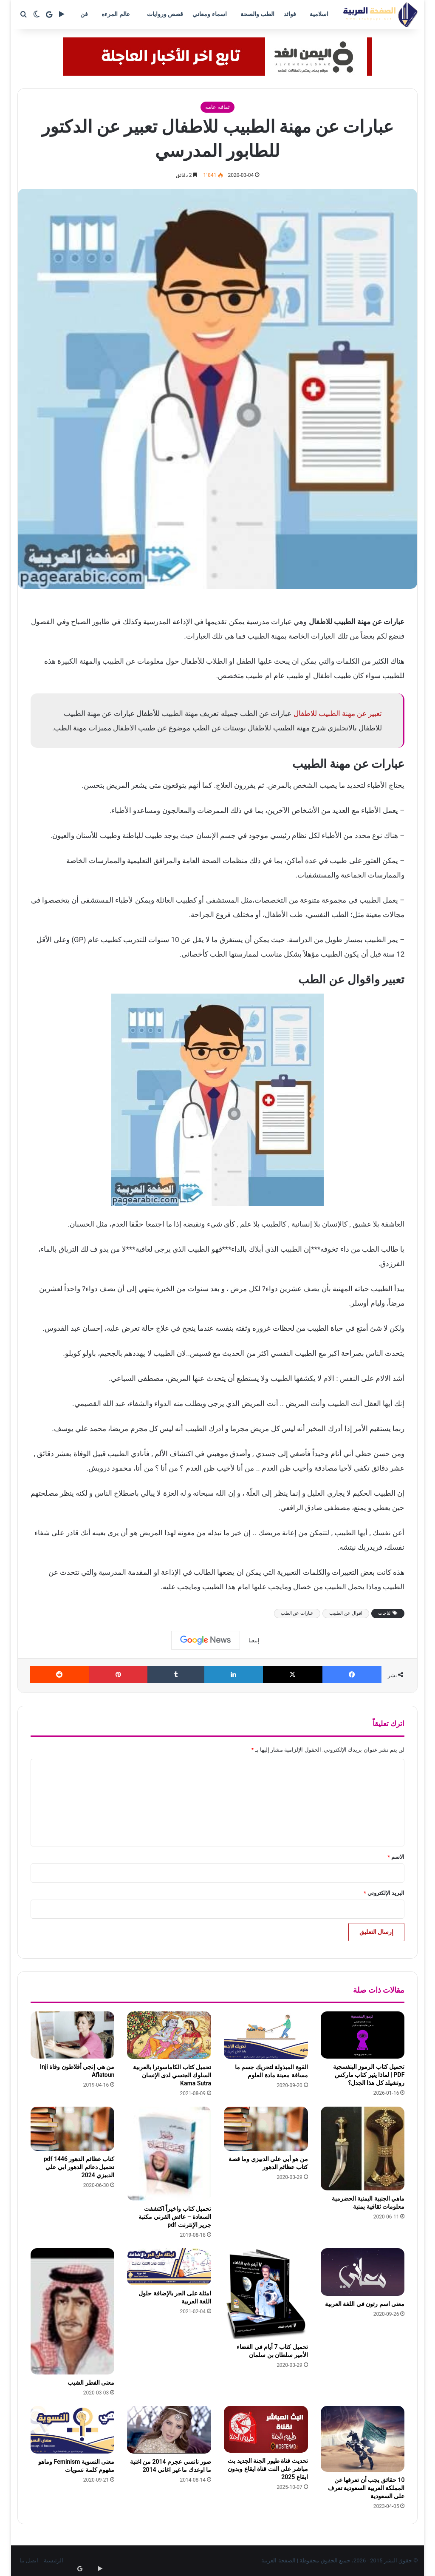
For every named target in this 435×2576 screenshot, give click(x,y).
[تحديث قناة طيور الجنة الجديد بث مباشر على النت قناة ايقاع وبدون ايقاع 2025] (266, 2429)
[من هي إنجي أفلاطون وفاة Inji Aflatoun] (73, 2035)
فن (84, 14)
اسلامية (319, 14)
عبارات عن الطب (297, 1613)
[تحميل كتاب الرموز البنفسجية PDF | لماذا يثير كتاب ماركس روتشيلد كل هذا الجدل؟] (363, 2035)
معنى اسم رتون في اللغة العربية (364, 2304)
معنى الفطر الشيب (91, 2382)
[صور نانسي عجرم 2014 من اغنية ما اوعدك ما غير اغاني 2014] (169, 2430)
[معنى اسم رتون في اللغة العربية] (363, 2272)
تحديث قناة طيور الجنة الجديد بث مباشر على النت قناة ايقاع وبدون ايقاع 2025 (268, 2468)
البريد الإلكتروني (384, 1893)
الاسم (395, 1857)
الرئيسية (53, 2560)
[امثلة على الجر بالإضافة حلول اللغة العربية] (169, 2266)
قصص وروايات (165, 14)
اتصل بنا (29, 2560)
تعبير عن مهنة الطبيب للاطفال (338, 713)
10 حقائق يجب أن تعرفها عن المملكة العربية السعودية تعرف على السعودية (366, 2488)
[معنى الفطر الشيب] (73, 2311)
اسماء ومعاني (209, 14)
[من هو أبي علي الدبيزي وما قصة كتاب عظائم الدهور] (266, 2129)
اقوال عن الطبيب (345, 1613)
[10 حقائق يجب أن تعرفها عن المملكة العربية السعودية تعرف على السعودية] (363, 2439)
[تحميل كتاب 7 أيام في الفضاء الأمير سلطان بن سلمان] (266, 2293)
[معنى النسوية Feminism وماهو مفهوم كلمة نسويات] (73, 2430)
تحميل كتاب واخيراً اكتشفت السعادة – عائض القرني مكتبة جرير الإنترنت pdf (174, 2216)
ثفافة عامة (217, 107)
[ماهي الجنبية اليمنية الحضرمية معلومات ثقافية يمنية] (363, 2149)
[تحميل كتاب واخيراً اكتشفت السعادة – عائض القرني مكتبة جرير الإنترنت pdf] (169, 2154)
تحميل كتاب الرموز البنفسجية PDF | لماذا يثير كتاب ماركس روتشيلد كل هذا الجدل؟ (368, 2074)
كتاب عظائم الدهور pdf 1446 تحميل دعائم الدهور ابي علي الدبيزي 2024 (79, 2167)
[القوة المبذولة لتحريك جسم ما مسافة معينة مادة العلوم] (266, 2035)
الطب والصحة (257, 14)
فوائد (290, 14)
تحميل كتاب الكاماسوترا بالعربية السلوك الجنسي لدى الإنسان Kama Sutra (172, 2075)
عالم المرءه (116, 14)
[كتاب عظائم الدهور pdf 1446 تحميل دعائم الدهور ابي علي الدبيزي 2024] (73, 2129)
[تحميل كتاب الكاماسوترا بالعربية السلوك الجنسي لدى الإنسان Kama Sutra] (169, 2035)
